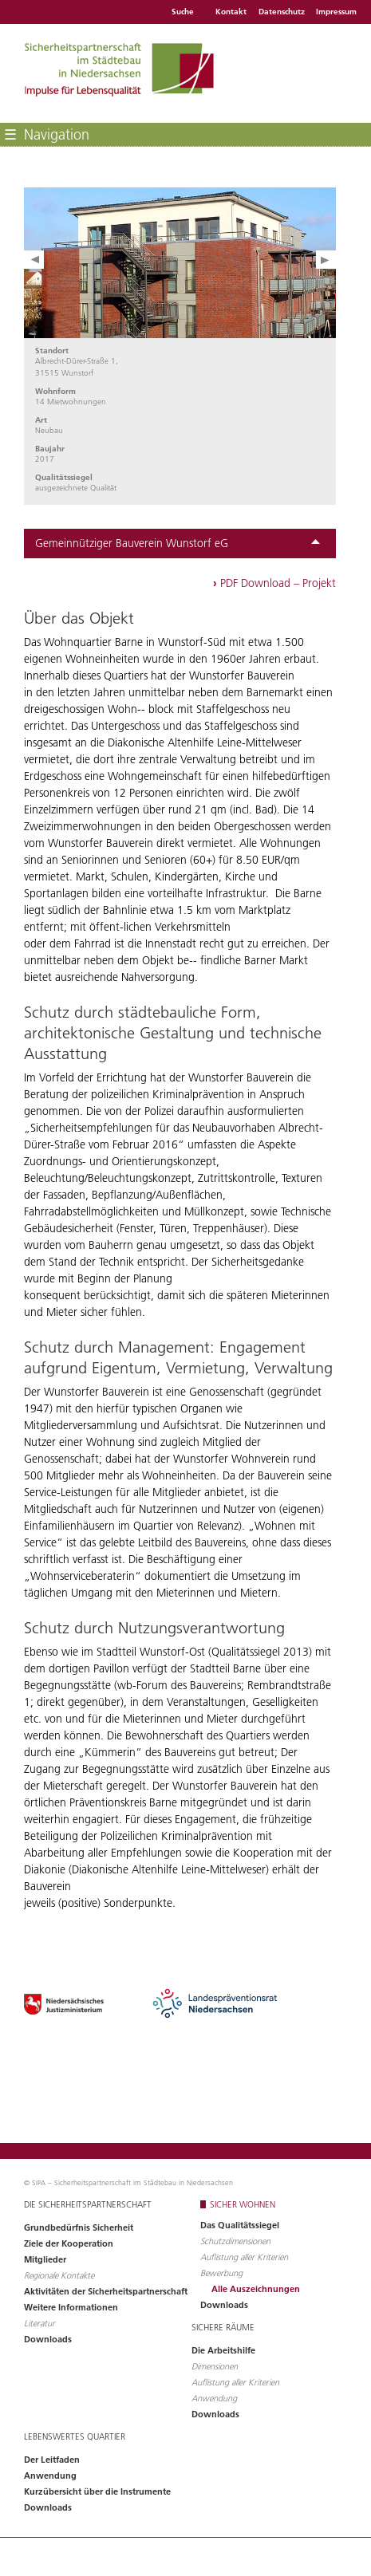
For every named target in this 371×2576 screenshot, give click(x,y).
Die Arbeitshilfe (223, 2350)
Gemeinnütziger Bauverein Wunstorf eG (177, 543)
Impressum (336, 11)
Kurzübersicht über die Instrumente (97, 2491)
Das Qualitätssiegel (239, 2225)
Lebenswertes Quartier (74, 2436)
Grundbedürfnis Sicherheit (78, 2227)
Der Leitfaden (52, 2459)
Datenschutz (282, 11)
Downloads (48, 2339)
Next (326, 259)
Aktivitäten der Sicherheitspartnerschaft (105, 2291)
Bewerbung (221, 2273)
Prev (34, 259)
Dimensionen (214, 2366)
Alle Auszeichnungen (255, 2288)
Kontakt (231, 11)
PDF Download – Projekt (274, 583)
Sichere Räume (223, 2327)
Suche (183, 11)
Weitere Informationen (71, 2307)
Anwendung (214, 2398)
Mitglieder (45, 2259)
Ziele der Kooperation (68, 2243)
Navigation (46, 134)
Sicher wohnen (242, 2204)
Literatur (39, 2323)
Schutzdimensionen (235, 2241)
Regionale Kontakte (59, 2275)
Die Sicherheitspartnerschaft (88, 2204)
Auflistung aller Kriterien (244, 2257)
